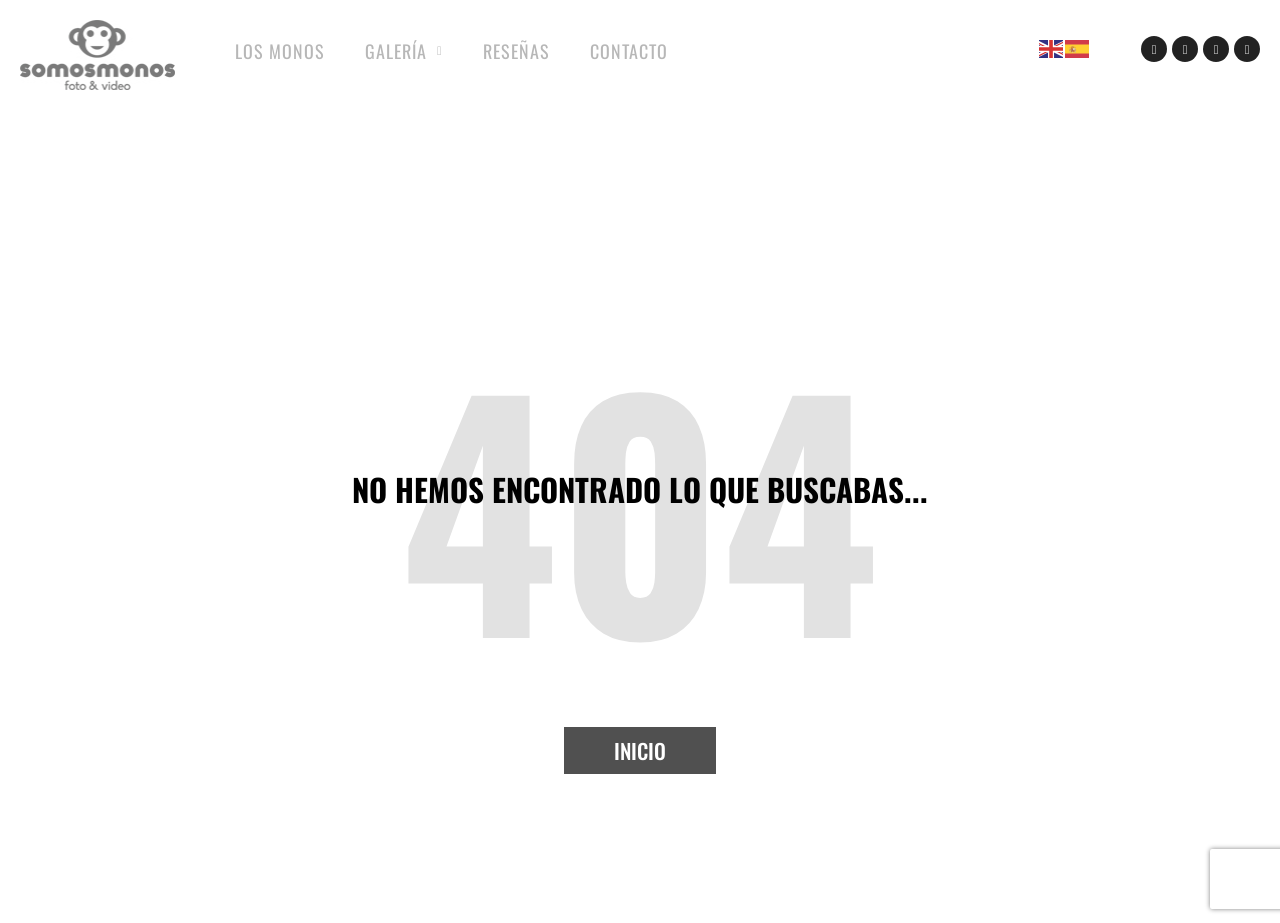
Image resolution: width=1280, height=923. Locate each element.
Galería (404, 51)
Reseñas (516, 51)
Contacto (629, 51)
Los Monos (280, 51)
